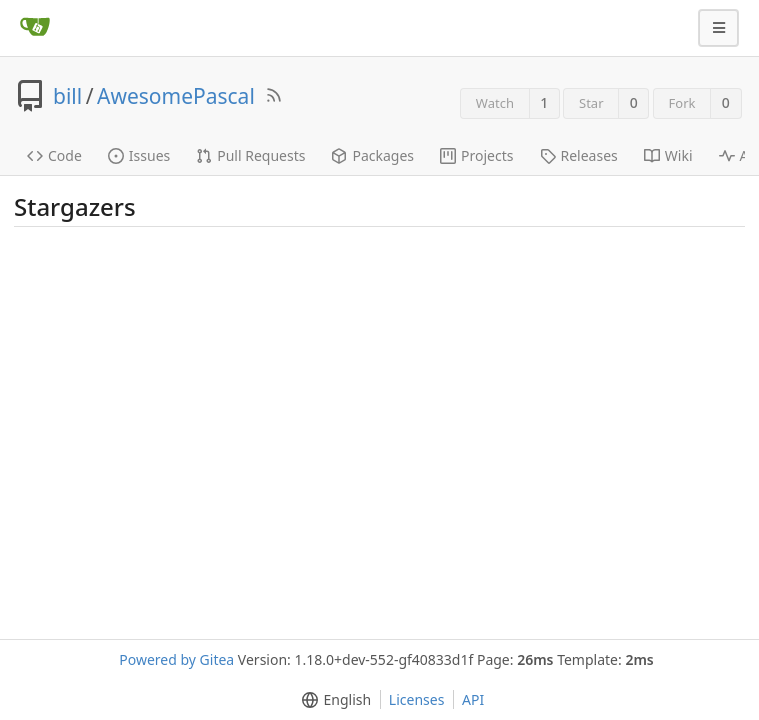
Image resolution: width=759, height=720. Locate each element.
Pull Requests (250, 155)
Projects (476, 155)
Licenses (417, 699)
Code (54, 155)
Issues (139, 155)
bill (67, 96)
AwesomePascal (176, 96)
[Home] (35, 28)
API (473, 699)
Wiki (668, 155)
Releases (579, 155)
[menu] (332, 700)
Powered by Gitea (176, 659)
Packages (372, 155)
